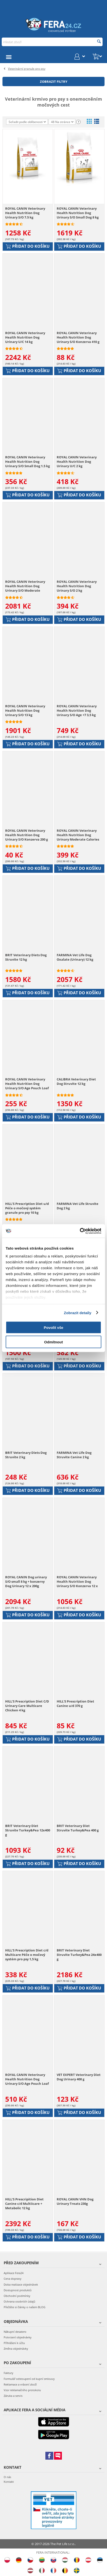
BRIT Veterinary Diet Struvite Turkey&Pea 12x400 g (27, 1830)
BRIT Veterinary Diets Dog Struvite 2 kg (26, 1454)
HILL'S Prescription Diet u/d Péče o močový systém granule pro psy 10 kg (27, 1208)
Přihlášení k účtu (14, 2342)
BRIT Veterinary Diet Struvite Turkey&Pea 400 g (78, 1828)
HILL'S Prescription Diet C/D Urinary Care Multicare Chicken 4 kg (27, 1705)
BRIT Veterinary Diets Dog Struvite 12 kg (26, 957)
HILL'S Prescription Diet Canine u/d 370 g (75, 1703)
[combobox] (52, 42)
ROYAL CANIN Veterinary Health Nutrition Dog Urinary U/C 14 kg (25, 337)
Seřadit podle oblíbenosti (27, 122)
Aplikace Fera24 (13, 2273)
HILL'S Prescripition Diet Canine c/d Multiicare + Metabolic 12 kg (24, 2203)
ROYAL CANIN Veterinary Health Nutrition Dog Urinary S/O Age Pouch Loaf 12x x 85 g (27, 1083)
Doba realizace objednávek (21, 2284)
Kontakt (9, 2481)
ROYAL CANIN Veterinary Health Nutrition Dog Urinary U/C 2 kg (77, 461)
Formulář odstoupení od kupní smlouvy (29, 2378)
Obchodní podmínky (17, 2295)
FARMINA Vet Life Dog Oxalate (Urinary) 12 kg (75, 957)
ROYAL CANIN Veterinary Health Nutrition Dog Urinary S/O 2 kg (77, 586)
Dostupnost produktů (18, 2290)
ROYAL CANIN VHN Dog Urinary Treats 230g (75, 2201)
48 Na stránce (62, 122)
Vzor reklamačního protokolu (22, 2390)
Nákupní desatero (15, 2331)
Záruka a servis (13, 2395)
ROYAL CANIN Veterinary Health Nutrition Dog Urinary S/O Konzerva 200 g (26, 835)
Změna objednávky (16, 2348)
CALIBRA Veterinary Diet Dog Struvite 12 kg (76, 1081)
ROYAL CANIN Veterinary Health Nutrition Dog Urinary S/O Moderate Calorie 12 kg (25, 586)
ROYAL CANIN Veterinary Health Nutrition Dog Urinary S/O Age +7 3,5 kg (77, 710)
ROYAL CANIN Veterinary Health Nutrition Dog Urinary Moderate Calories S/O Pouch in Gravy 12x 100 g (79, 835)
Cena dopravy (12, 2278)
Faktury (8, 2373)
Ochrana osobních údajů (19, 2301)
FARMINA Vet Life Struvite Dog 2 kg (77, 1205)
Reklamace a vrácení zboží (20, 2384)
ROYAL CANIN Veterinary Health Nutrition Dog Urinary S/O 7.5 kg (25, 212)
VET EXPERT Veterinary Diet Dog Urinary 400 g (79, 2076)
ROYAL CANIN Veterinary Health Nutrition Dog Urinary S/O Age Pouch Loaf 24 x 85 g (27, 2079)
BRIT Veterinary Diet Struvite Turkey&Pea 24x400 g (79, 1954)
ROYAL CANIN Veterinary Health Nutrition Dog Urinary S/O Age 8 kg (25, 1332)
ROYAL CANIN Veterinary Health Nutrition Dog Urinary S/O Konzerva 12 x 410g (77, 1581)
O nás (7, 2477)
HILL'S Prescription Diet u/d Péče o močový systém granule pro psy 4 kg (78, 1332)
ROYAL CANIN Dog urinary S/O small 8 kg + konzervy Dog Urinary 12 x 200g (26, 1581)
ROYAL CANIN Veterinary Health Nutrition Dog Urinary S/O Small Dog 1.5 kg (27, 461)
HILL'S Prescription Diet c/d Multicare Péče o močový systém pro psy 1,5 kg (26, 1954)
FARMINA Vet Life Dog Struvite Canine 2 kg (74, 1454)
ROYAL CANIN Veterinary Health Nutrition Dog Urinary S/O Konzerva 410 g (78, 337)
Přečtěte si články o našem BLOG (24, 2307)
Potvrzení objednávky (18, 2337)
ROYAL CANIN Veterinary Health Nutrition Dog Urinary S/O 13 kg (25, 710)
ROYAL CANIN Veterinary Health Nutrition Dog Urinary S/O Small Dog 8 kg (78, 212)
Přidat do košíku (28, 246)
